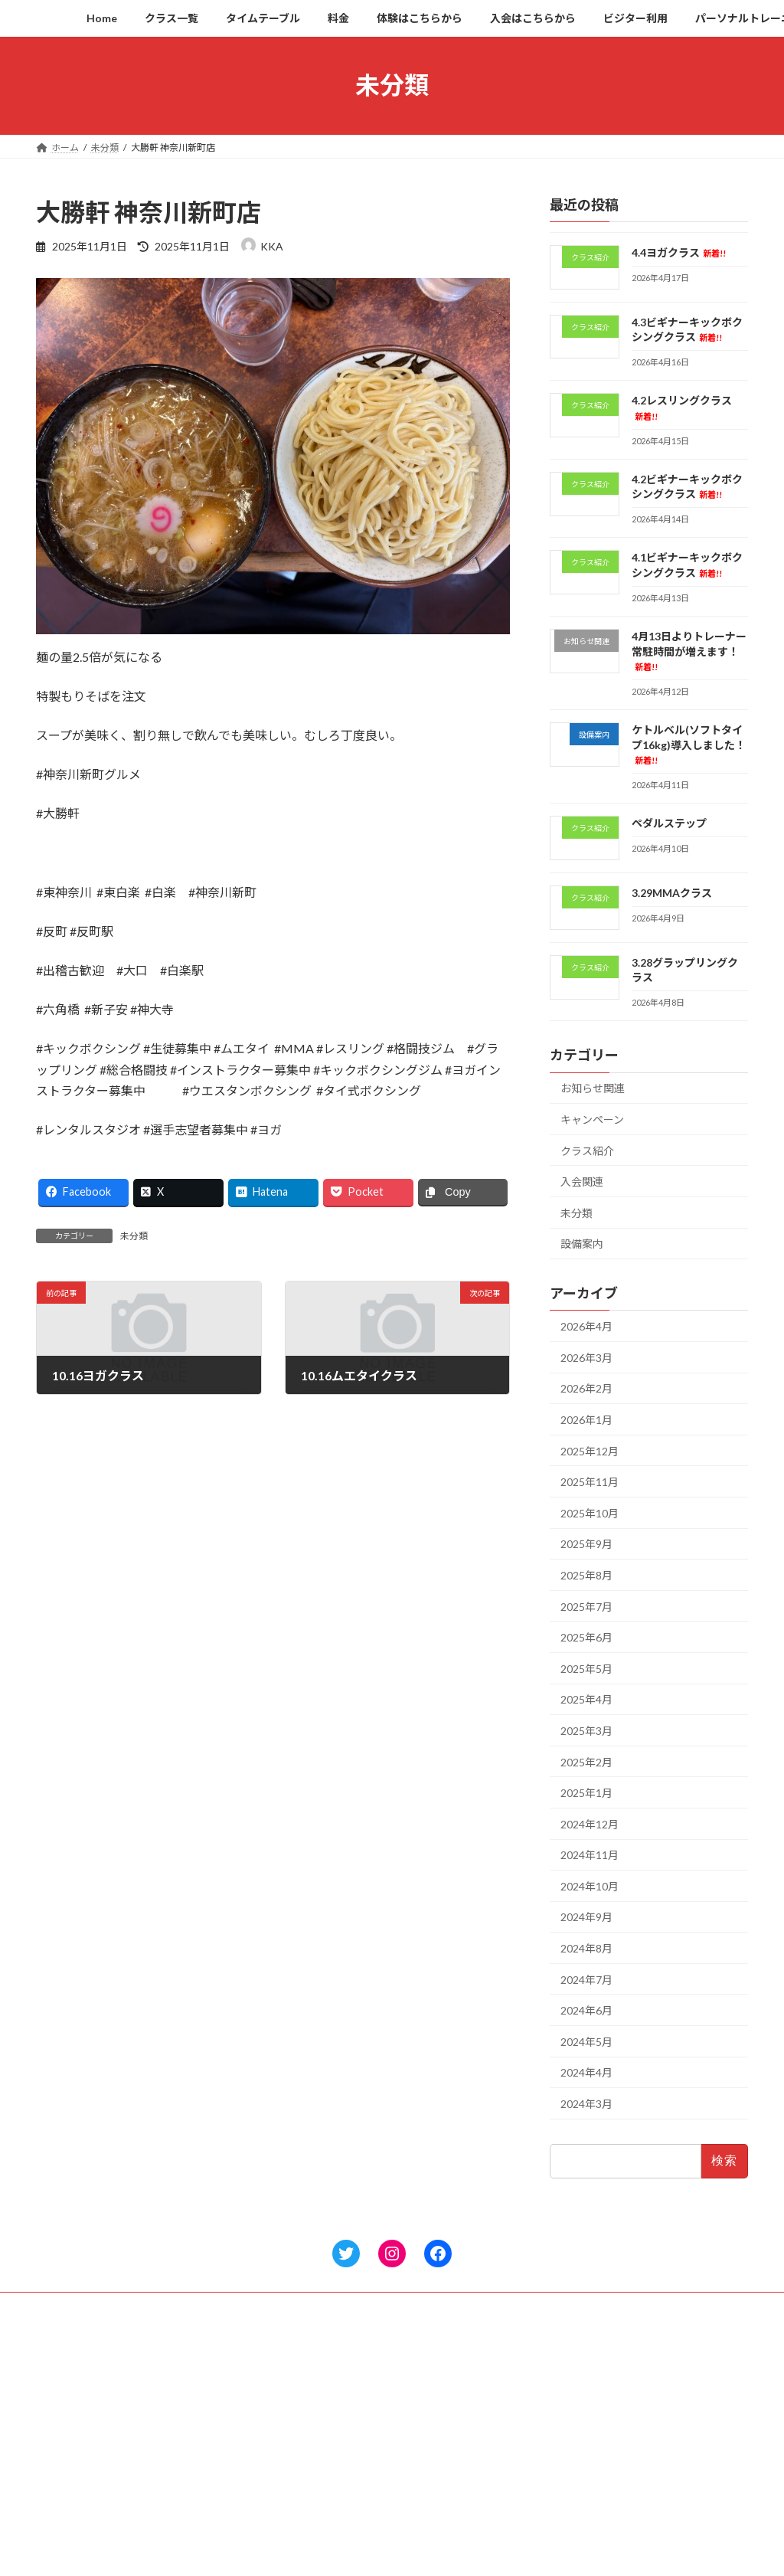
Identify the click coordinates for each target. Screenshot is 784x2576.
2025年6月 (586, 1637)
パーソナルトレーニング (340, 2552)
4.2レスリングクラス (583, 2414)
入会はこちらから (327, 2499)
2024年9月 (586, 1916)
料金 (299, 2445)
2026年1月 (586, 1419)
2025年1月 (586, 1792)
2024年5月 (586, 2040)
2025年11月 (589, 1481)
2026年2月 (586, 1388)
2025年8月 (586, 1575)
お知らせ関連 (592, 1088)
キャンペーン (592, 1119)
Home (303, 2365)
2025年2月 (586, 1761)
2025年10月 (589, 1512)
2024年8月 (586, 1948)
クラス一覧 (313, 2392)
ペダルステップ (669, 823)
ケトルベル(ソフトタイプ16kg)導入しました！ (689, 744)
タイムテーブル (322, 2418)
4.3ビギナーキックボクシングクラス (615, 2393)
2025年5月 (586, 1667)
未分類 (134, 1236)
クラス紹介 (587, 1150)
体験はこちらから (327, 2472)
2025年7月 (586, 1605)
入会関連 (581, 1181)
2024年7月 (586, 1978)
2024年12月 (589, 1823)
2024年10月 (589, 1885)
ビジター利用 (317, 2526)
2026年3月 (586, 1356)
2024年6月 (586, 2010)
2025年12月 (589, 1450)
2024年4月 (586, 2072)
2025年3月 (586, 1730)
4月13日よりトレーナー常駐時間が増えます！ (689, 651)
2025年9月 (586, 1543)
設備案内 (581, 1243)
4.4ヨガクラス (679, 252)
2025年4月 (586, 1699)
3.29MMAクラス (672, 892)
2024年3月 (586, 2103)
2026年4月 (586, 1326)
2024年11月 (589, 1854)
